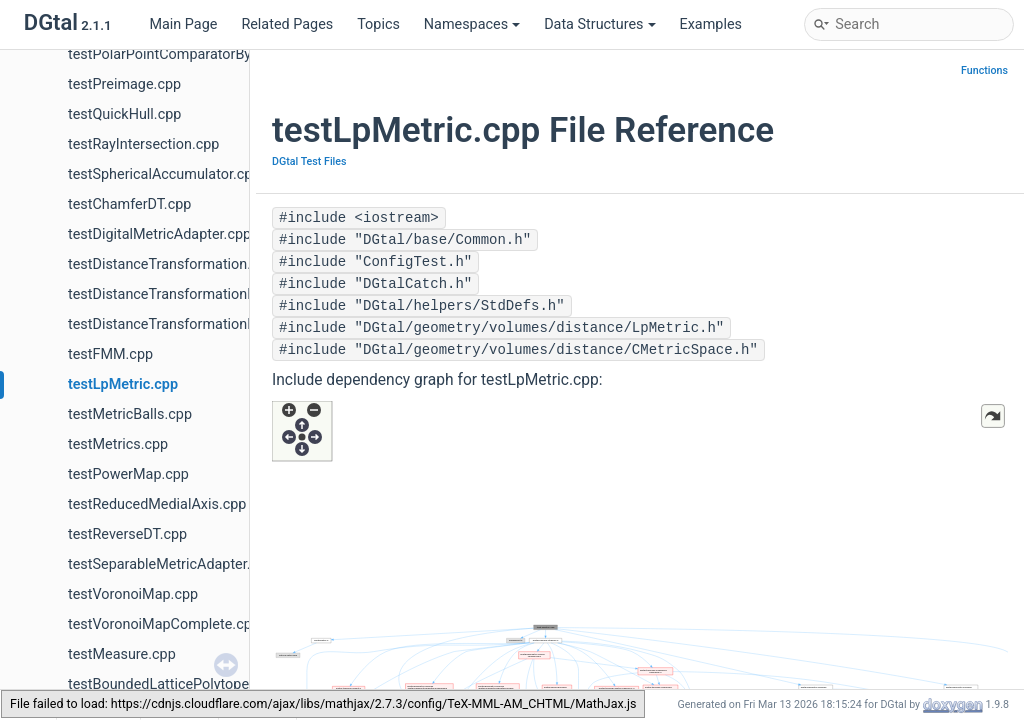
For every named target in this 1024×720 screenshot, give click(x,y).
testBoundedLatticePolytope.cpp (172, 684)
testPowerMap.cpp (128, 474)
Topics (378, 24)
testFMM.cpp (110, 354)
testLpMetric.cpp (123, 384)
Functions (984, 70)
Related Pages (287, 24)
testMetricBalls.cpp (130, 414)
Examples (711, 24)
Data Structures (599, 24)
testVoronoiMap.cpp (133, 594)
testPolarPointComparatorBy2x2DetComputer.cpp (227, 54)
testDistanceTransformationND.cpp (181, 324)
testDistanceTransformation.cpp (171, 264)
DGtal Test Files (309, 161)
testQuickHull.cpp (124, 114)
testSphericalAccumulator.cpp (164, 174)
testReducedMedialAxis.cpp (157, 504)
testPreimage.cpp (124, 84)
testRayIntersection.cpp (143, 144)
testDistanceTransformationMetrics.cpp (195, 294)
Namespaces (472, 24)
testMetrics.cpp (118, 444)
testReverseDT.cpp (127, 534)
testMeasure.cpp (122, 654)
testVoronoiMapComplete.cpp (164, 624)
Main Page (183, 24)
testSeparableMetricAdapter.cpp (171, 564)
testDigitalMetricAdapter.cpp (159, 234)
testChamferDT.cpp (129, 204)
